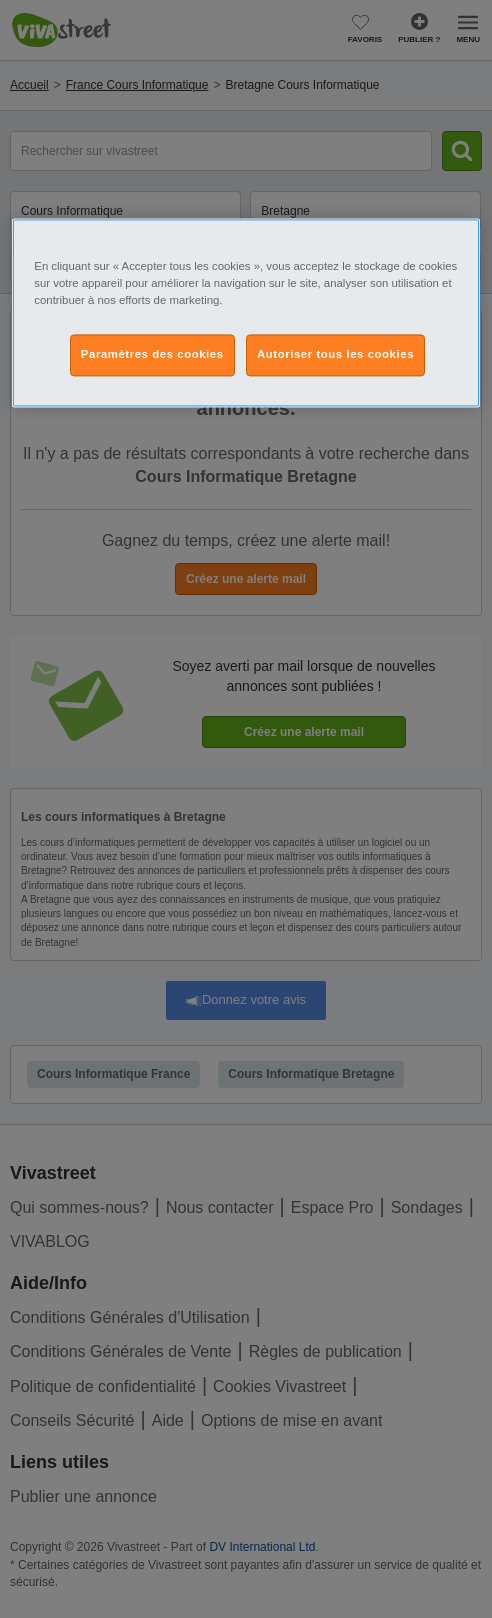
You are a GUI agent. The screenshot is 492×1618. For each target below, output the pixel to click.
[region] (245, 312)
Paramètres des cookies (152, 354)
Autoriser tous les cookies (335, 354)
